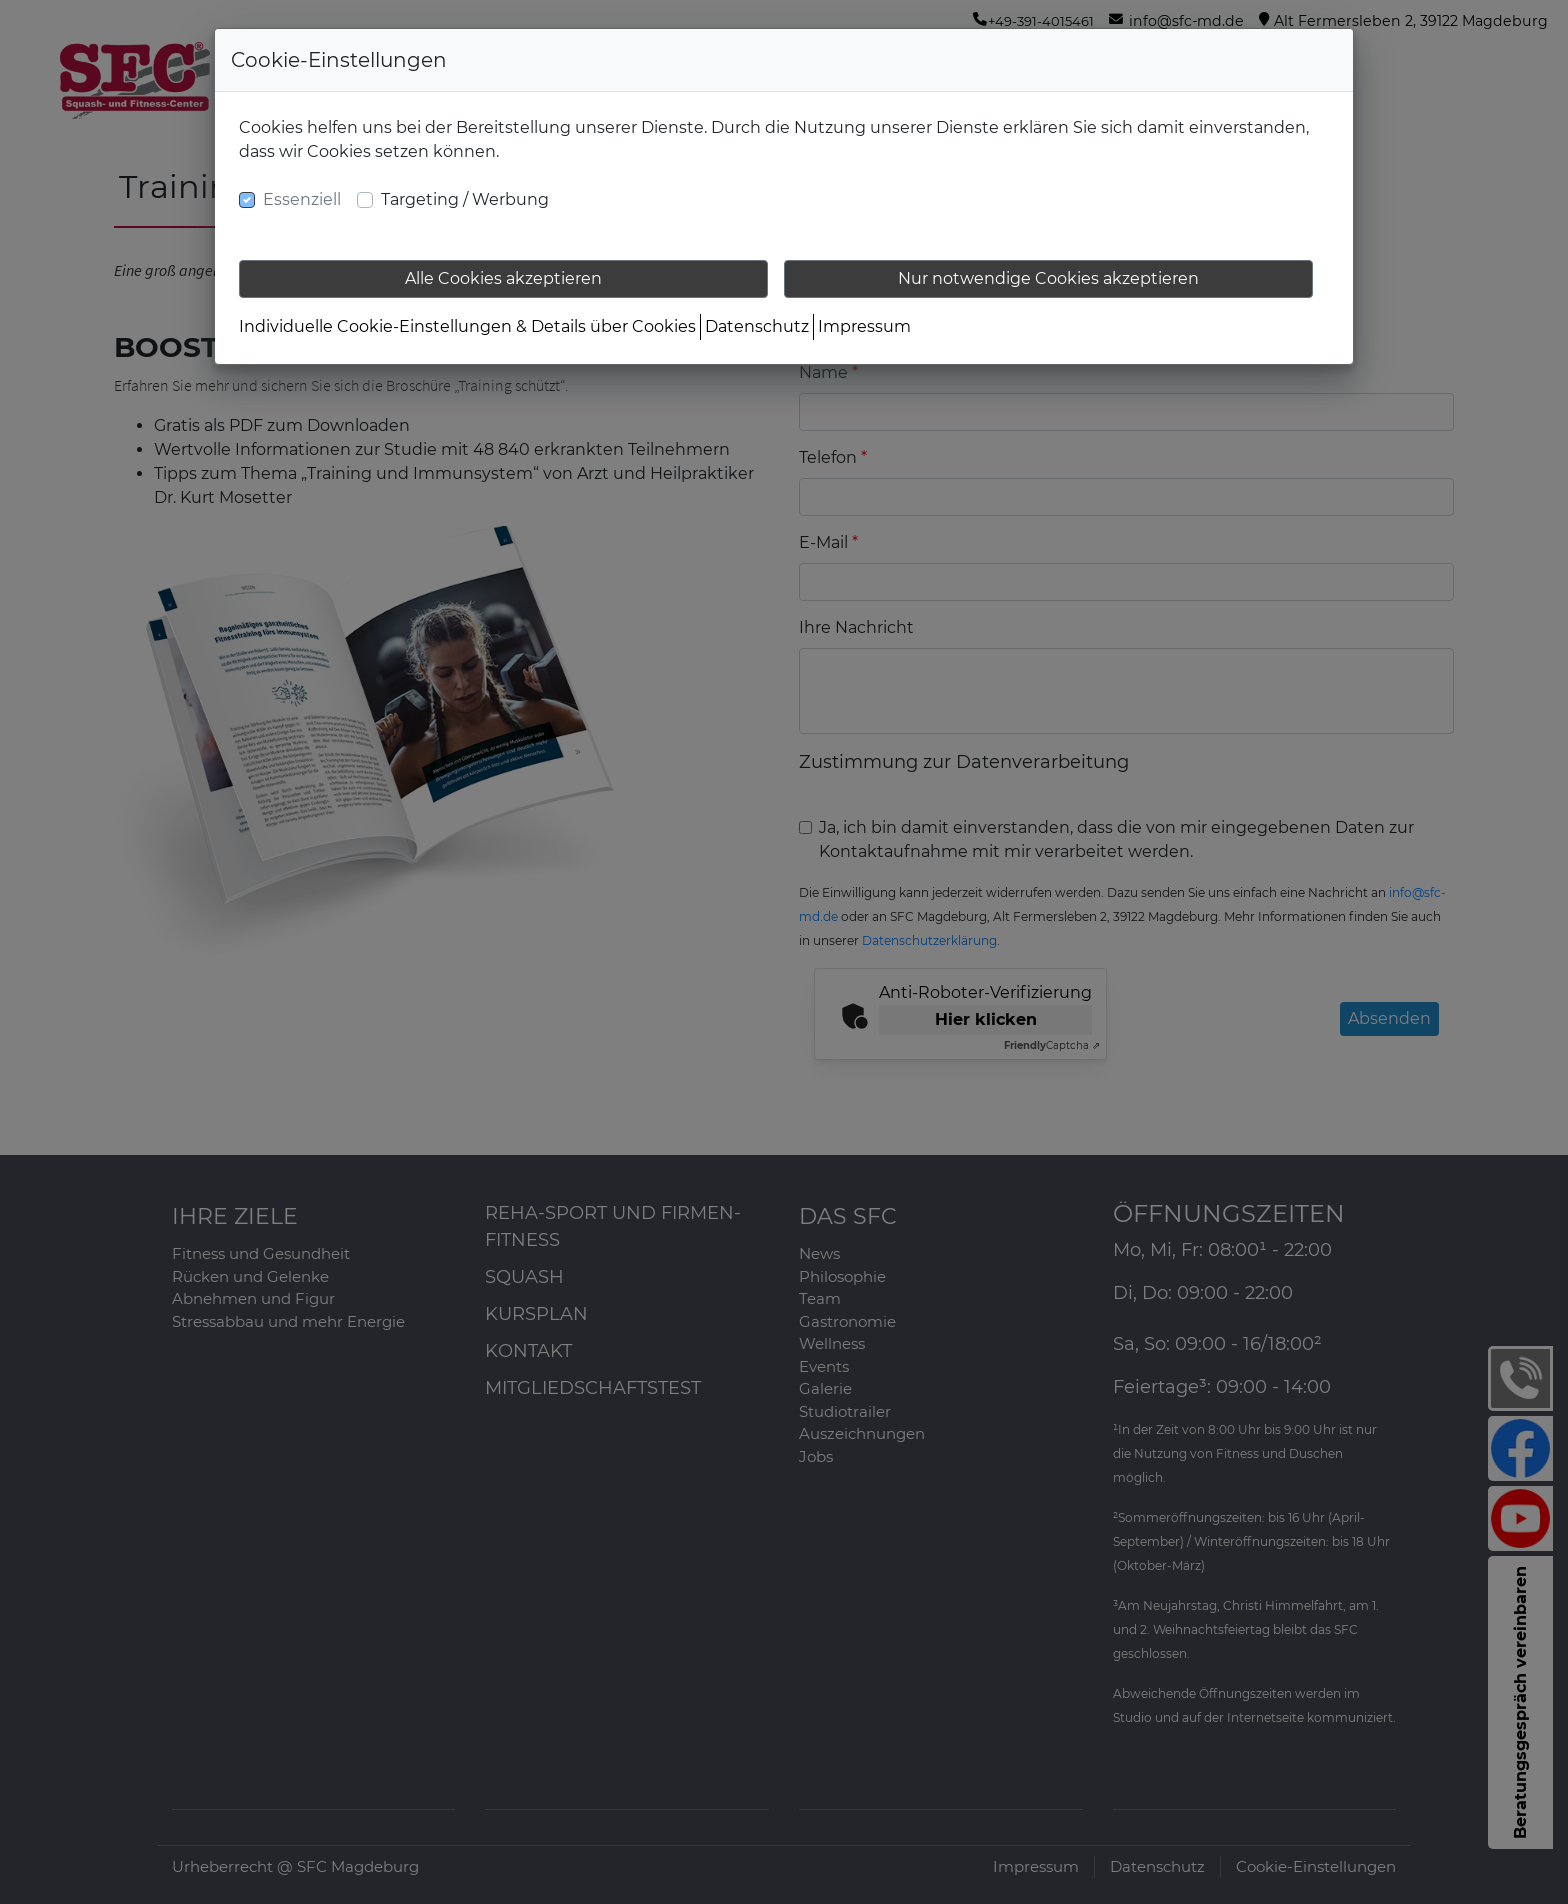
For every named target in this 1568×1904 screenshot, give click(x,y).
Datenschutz (757, 326)
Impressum (864, 326)
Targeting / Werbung (465, 199)
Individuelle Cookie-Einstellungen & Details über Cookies (467, 326)
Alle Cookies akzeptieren (503, 278)
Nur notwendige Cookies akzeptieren (1048, 278)
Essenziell (302, 199)
